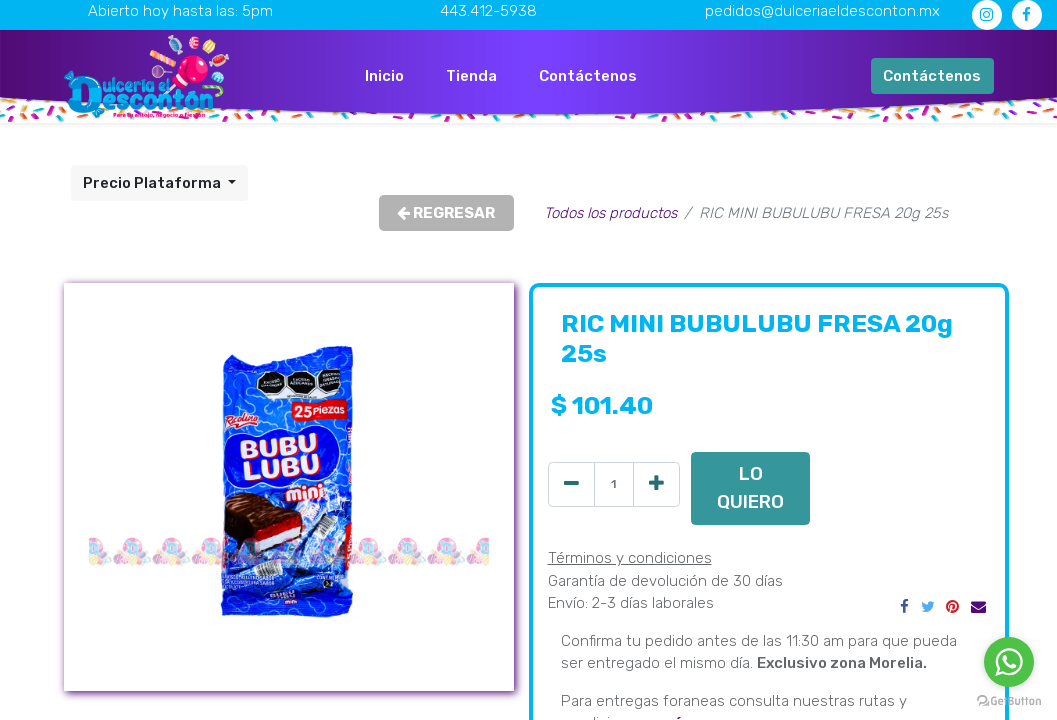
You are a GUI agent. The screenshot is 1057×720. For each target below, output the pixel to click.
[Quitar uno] (571, 484)
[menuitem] (384, 76)
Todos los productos (610, 213)
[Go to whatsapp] (1009, 662)
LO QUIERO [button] (750, 487)
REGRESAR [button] (446, 213)
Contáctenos (932, 76)
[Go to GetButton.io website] (1009, 700)
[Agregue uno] (656, 484)
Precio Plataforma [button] (153, 183)
